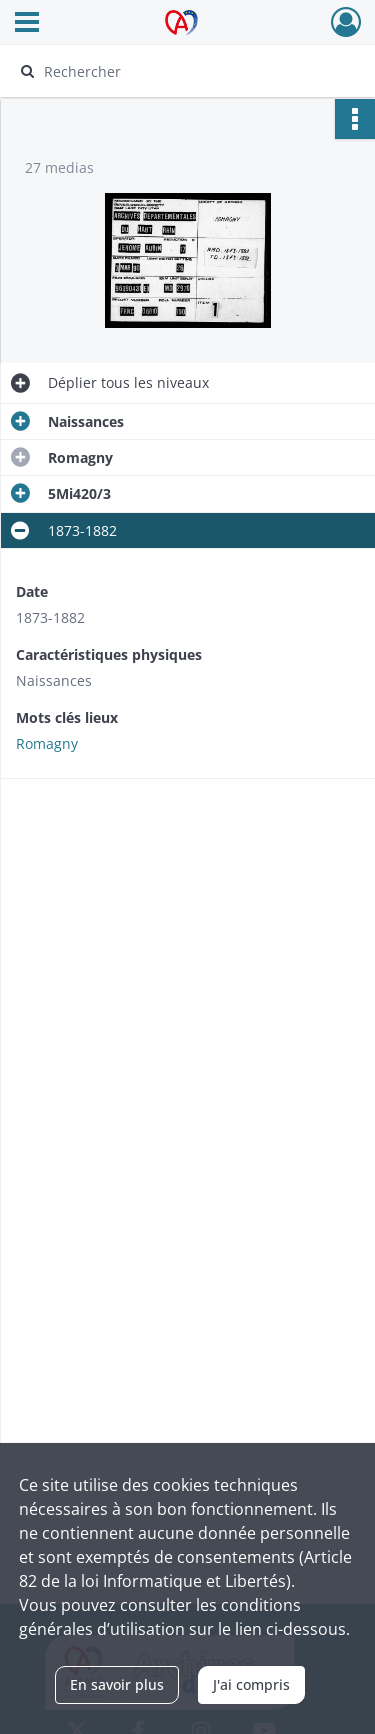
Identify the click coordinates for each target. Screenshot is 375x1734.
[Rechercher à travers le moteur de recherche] (185, 71)
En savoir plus (117, 1684)
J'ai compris (251, 1684)
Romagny (47, 743)
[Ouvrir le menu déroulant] (27, 24)
